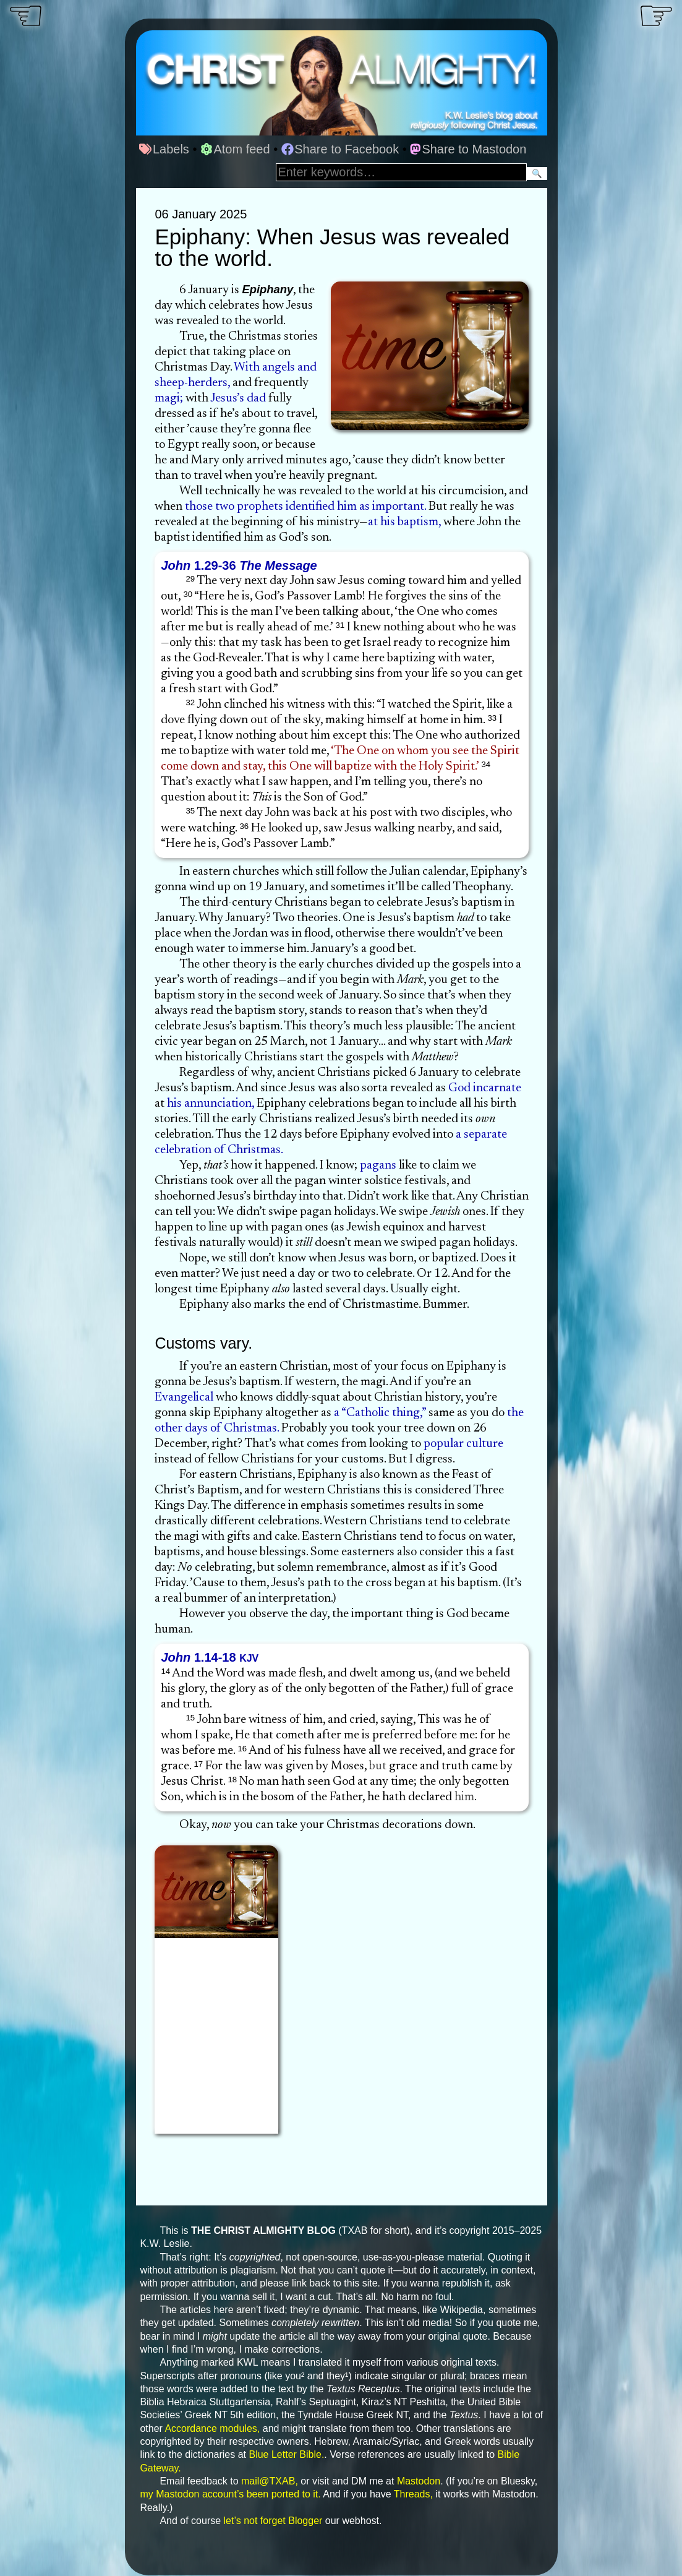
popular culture (463, 1444)
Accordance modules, (212, 2428)
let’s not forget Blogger (273, 2520)
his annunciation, (210, 1103)
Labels (164, 149)
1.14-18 (209, 1657)
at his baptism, (404, 522)
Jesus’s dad (238, 398)
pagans (378, 1165)
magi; (169, 398)
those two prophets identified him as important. (305, 506)
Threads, (413, 2494)
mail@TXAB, (269, 2481)
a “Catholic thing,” (380, 1413)
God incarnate (484, 1088)
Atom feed (235, 149)
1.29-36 (239, 565)
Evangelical (184, 1397)
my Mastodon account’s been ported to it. (230, 2494)
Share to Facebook (340, 149)
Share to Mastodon (468, 149)
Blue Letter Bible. (286, 2454)
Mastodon (418, 2481)
